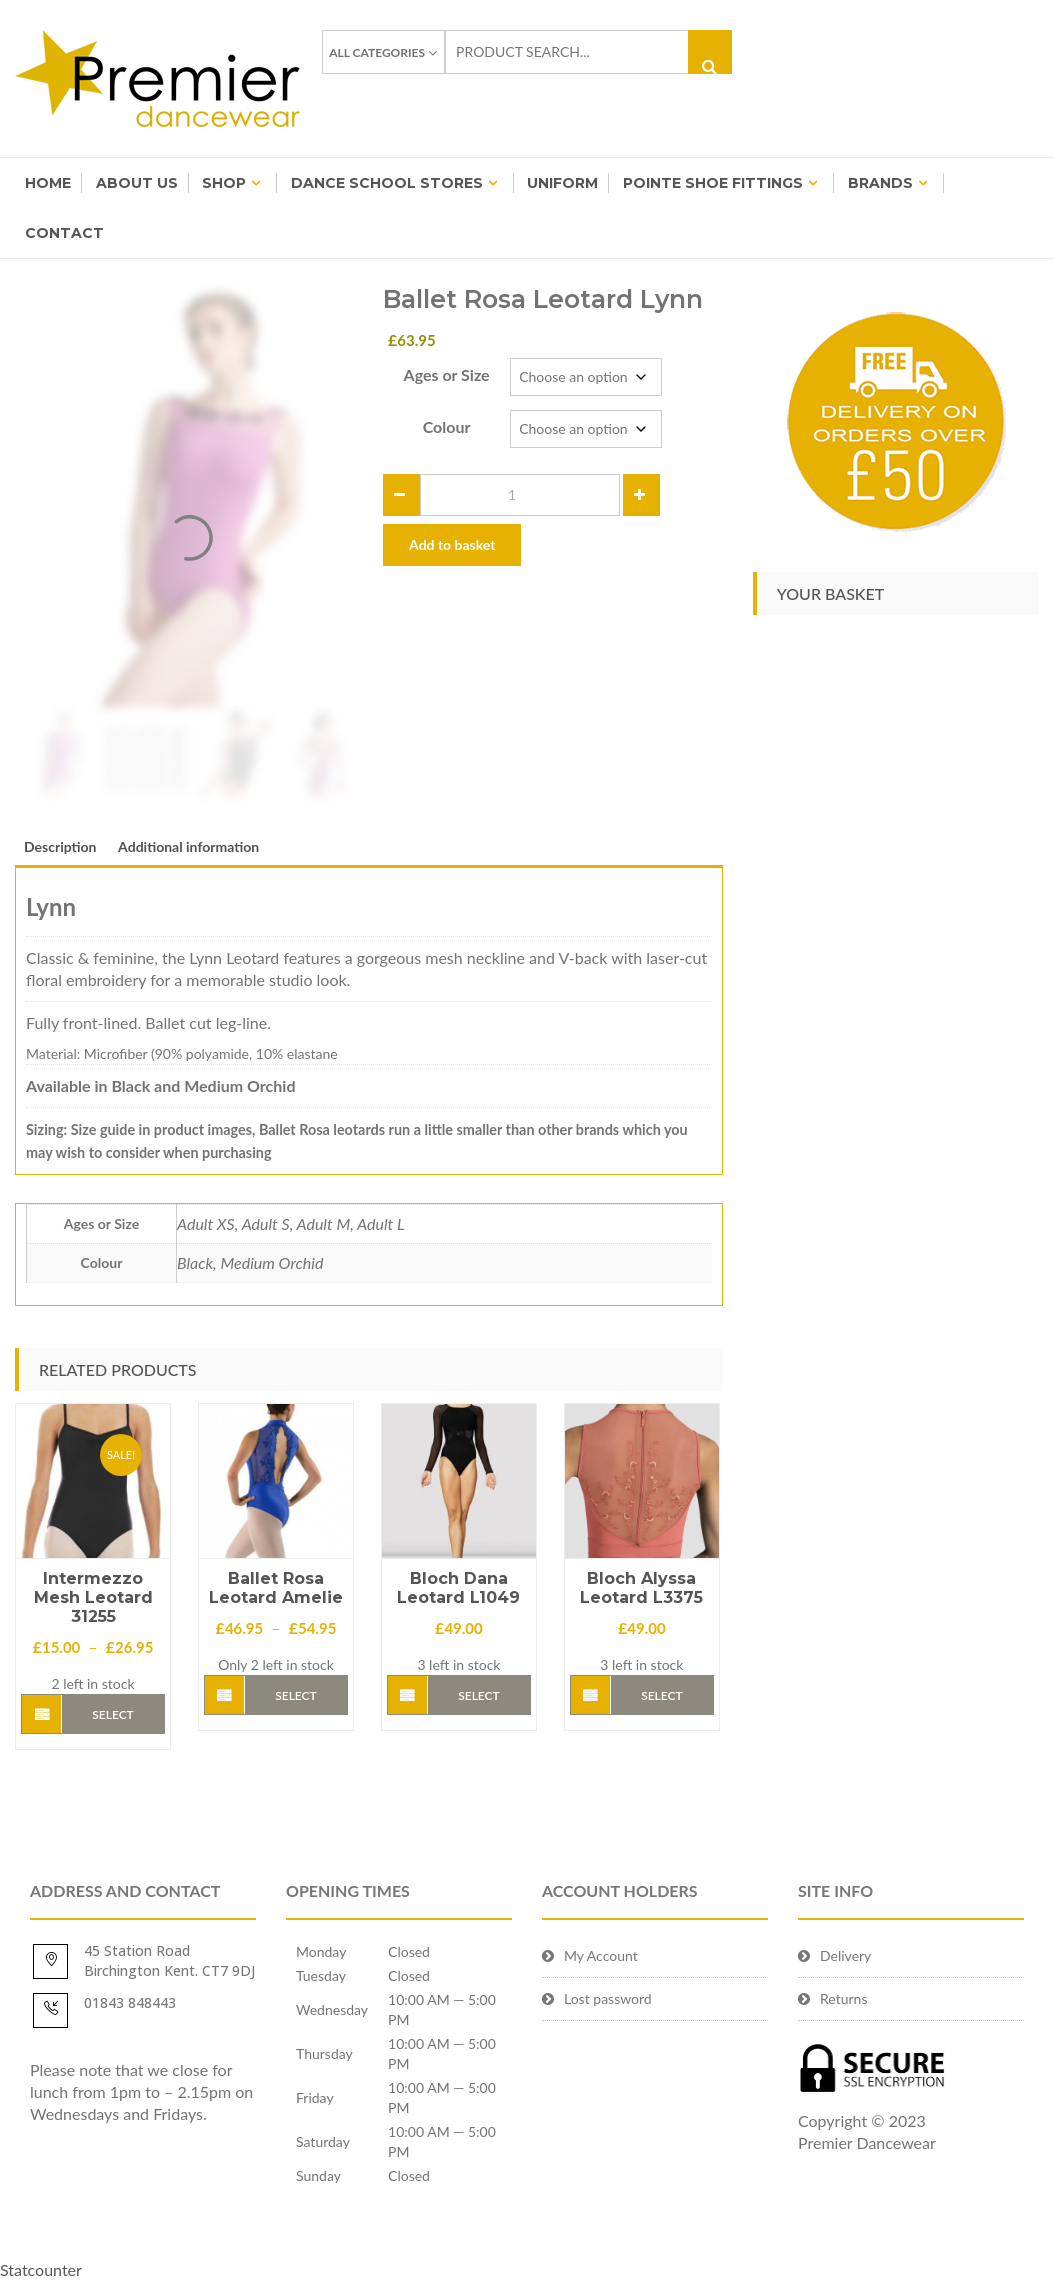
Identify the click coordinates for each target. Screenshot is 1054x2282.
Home (48, 183)
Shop (224, 183)
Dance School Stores (387, 183)
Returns (843, 1998)
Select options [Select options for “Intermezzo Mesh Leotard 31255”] (113, 1720)
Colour (447, 426)
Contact (64, 233)
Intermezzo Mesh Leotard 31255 (93, 1597)
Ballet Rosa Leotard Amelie (276, 1588)
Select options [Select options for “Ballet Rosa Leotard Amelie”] (295, 1701)
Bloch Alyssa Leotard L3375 (641, 1588)
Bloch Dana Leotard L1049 (458, 1588)
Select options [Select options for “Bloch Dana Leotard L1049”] (478, 1701)
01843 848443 (130, 2002)
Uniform (562, 183)
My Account (601, 1955)
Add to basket (452, 544)
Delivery (845, 1955)
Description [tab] (60, 846)
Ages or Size (447, 374)
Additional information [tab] (188, 846)
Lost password (608, 1998)
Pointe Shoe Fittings (713, 183)
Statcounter (41, 2269)
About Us (137, 183)
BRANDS (880, 183)
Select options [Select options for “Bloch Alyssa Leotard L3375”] (661, 1701)
